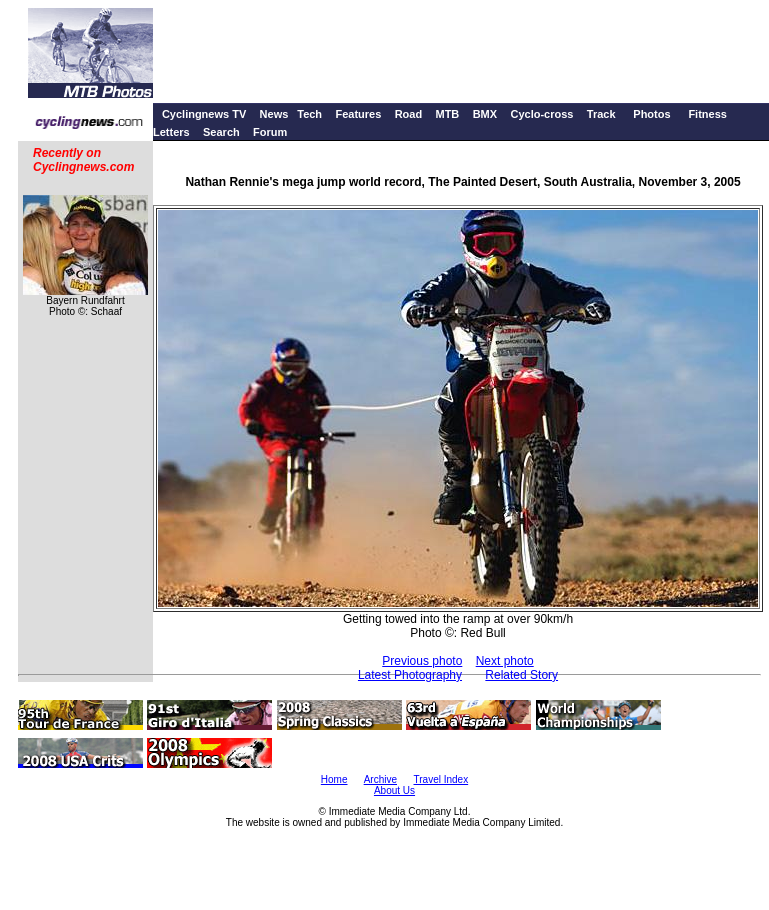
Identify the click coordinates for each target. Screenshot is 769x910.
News (274, 114)
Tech (309, 114)
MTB (447, 114)
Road (409, 114)
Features (358, 114)
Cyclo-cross (541, 114)
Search (221, 132)
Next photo (505, 661)
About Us (394, 790)
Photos (651, 114)
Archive (380, 779)
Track (601, 114)
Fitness (707, 114)
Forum (270, 132)
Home (334, 779)
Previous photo (422, 661)
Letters (171, 132)
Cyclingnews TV (204, 114)
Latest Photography (410, 675)
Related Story (521, 675)
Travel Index (441, 779)
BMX (485, 114)
